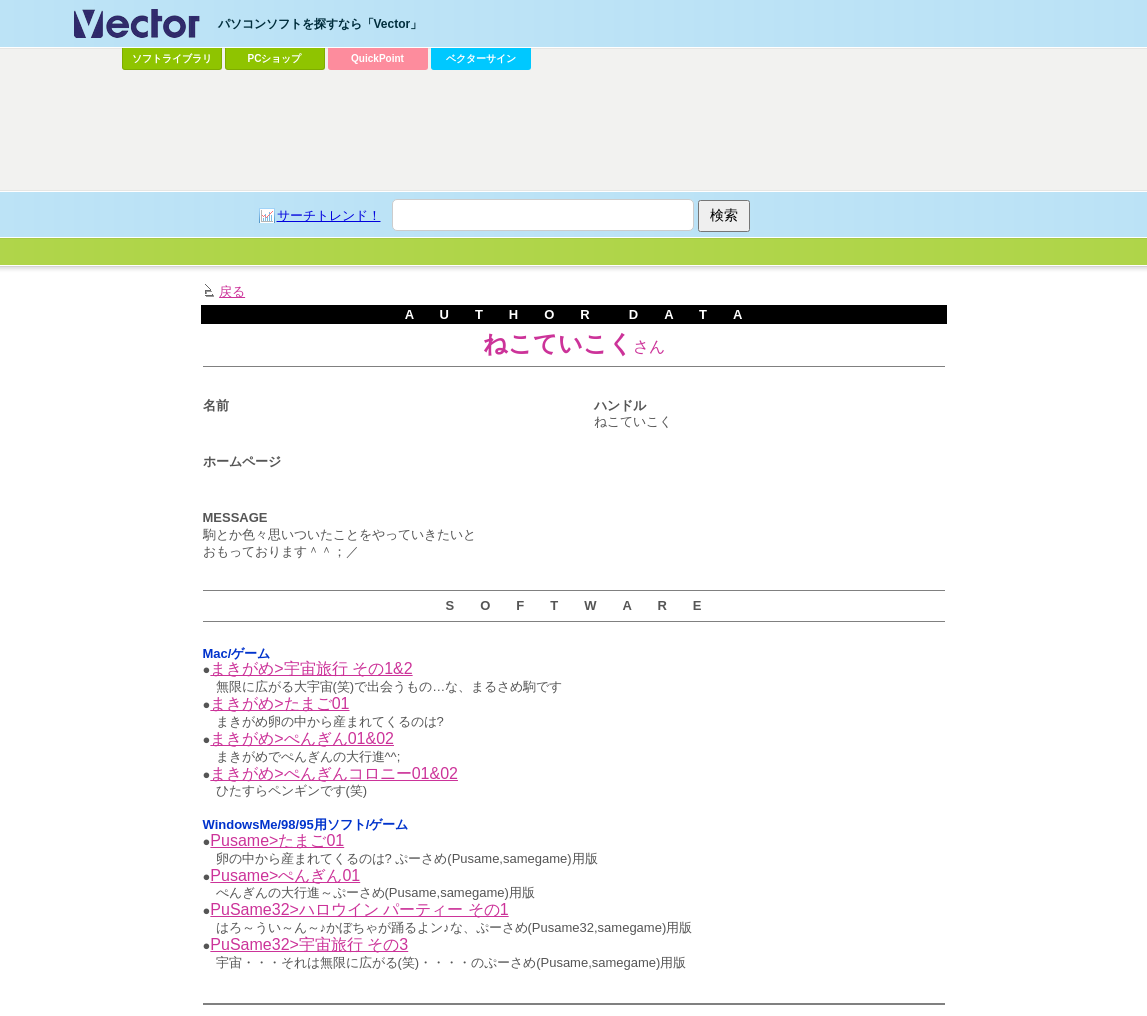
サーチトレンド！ (329, 215)
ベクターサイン (481, 58)
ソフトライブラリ (172, 58)
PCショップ (275, 58)
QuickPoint (377, 58)
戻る (232, 291)
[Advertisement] (574, 131)
